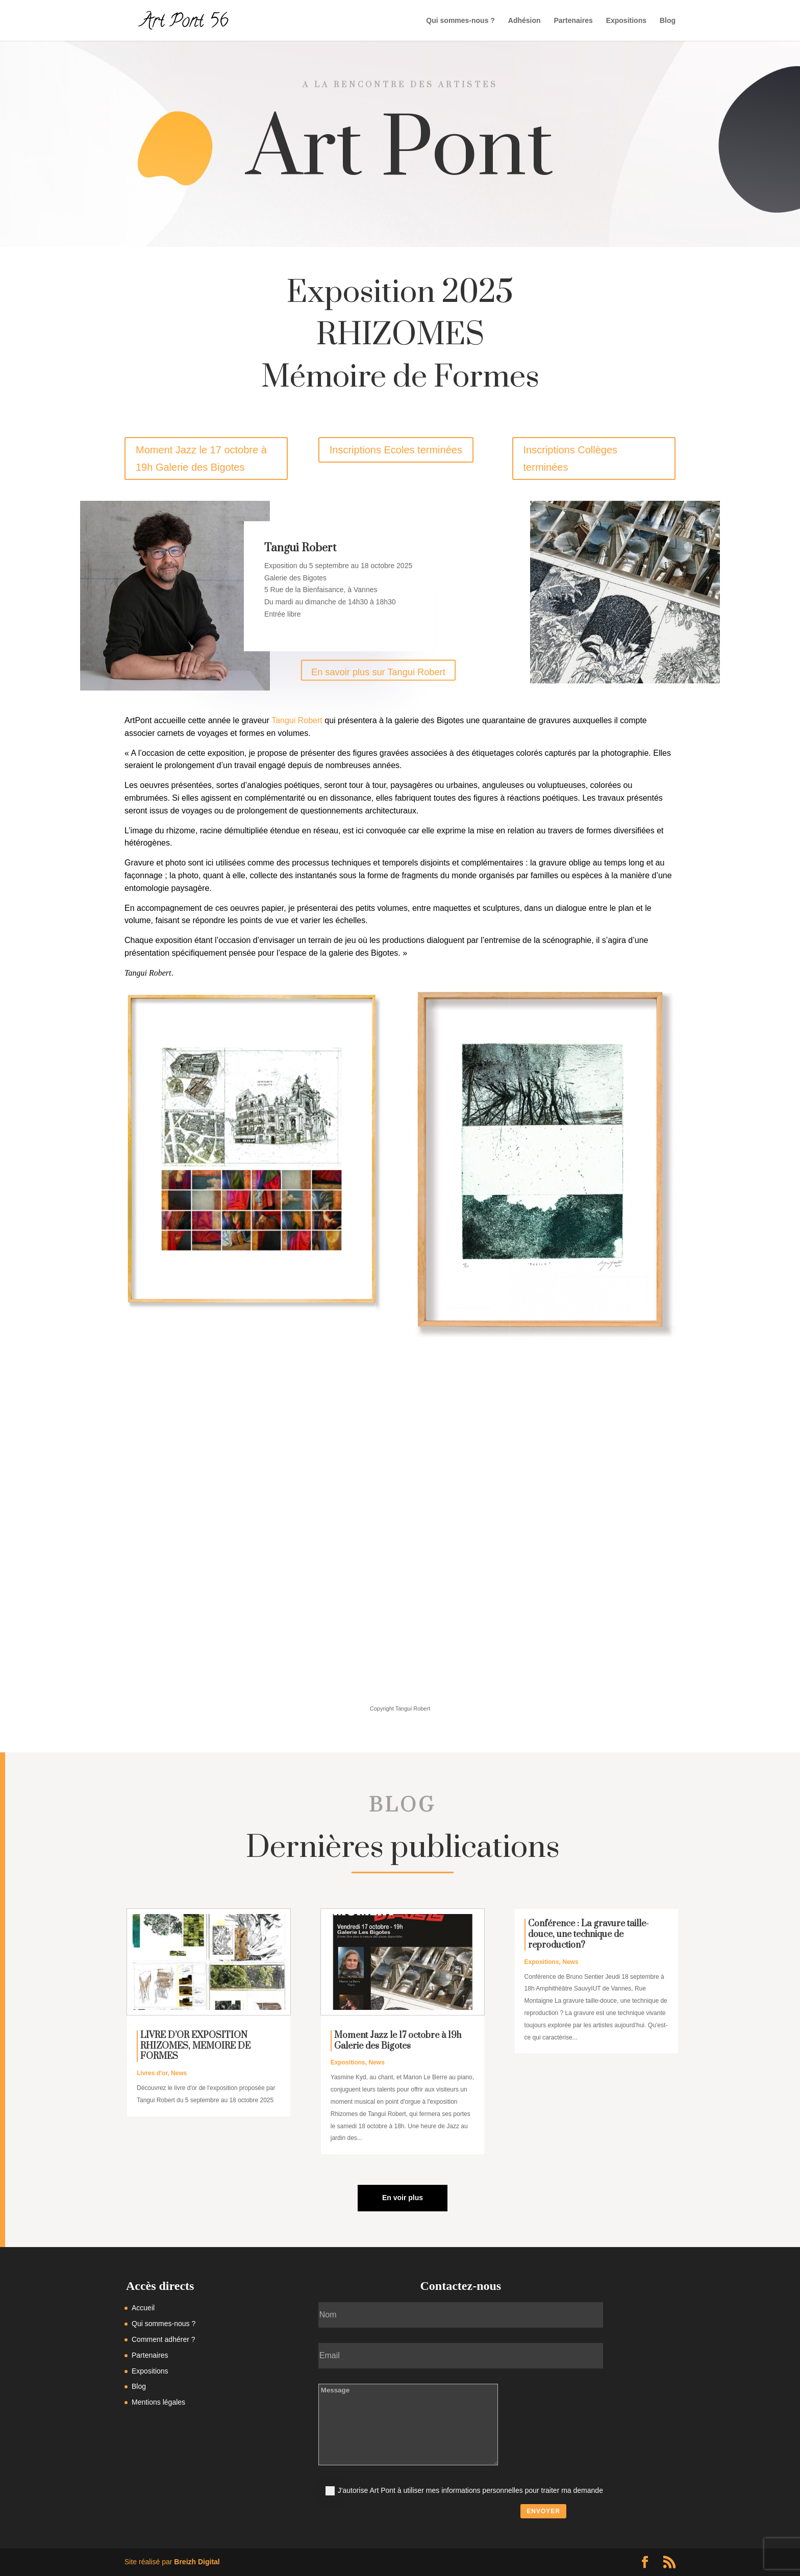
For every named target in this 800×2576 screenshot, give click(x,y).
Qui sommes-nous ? (460, 20)
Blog (668, 20)
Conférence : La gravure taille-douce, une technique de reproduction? (588, 1934)
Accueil (143, 2308)
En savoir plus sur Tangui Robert (378, 672)
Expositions (626, 20)
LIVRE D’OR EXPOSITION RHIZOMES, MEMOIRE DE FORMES (195, 2046)
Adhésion (524, 20)
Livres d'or (152, 2073)
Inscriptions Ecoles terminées (396, 449)
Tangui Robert (296, 720)
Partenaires (573, 20)
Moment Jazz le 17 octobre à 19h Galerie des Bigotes (201, 458)
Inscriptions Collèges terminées (570, 458)
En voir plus (402, 2198)
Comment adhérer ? (163, 2339)
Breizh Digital (196, 2562)
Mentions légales (158, 2402)
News (179, 2073)
